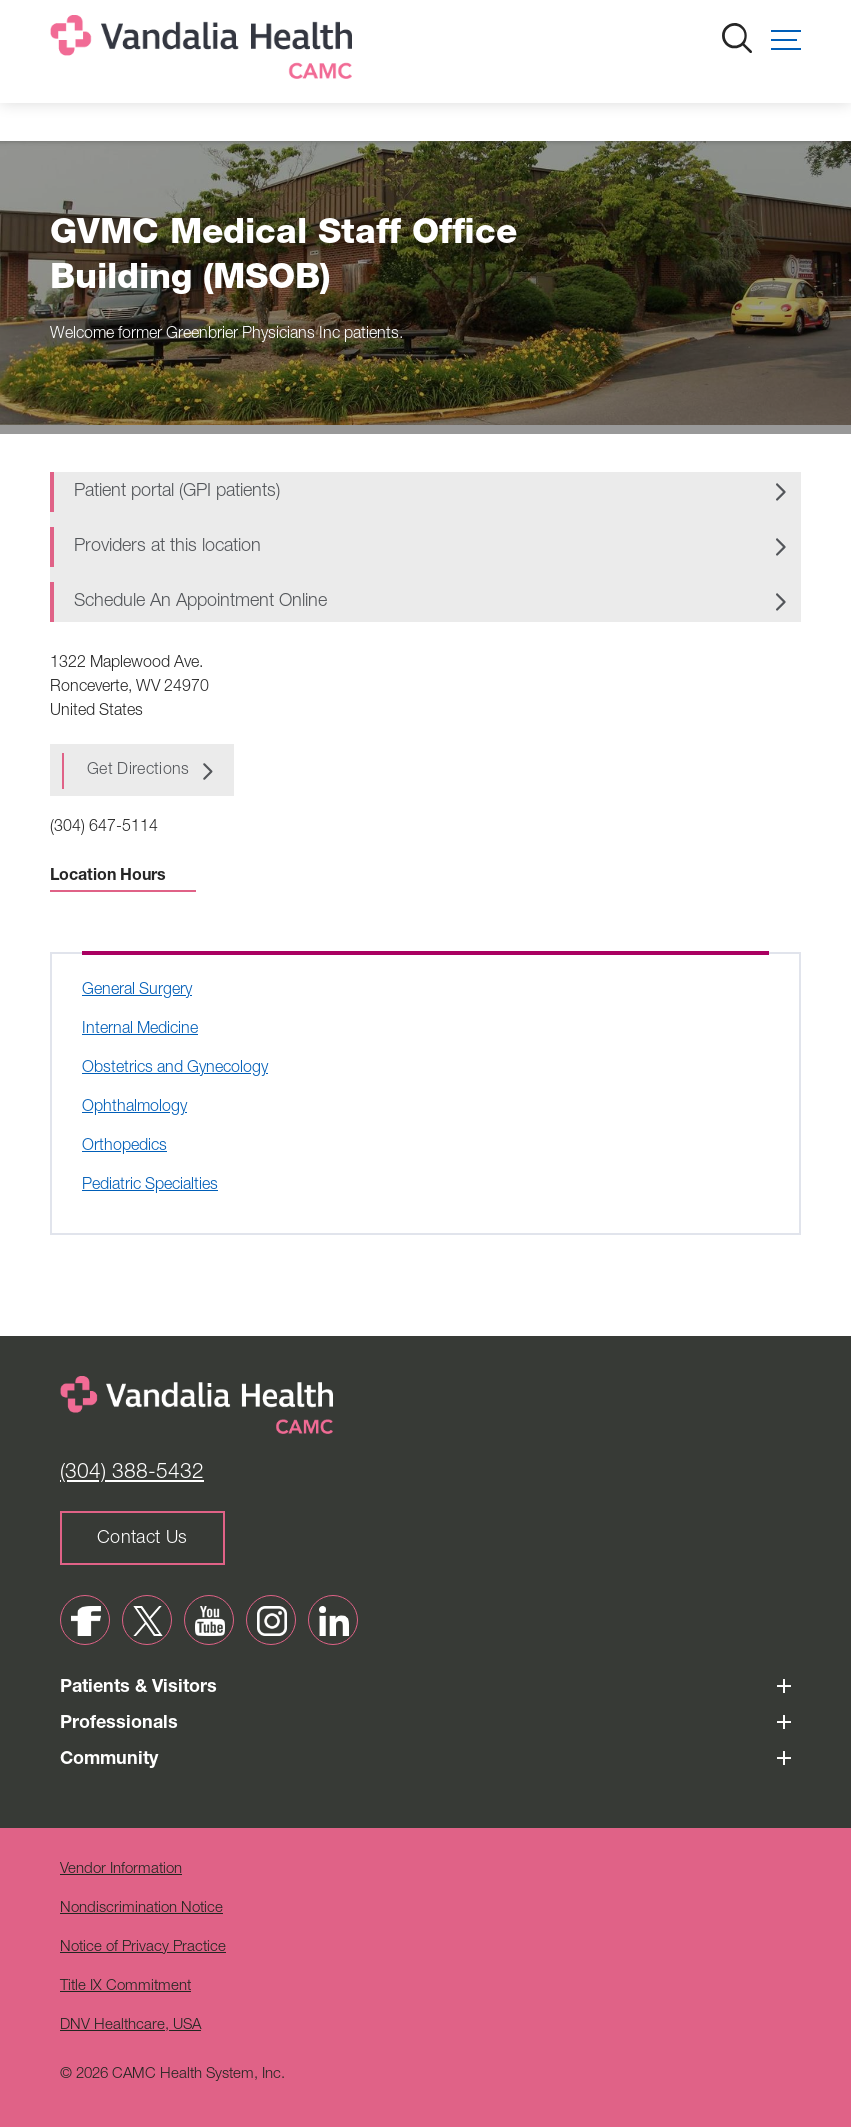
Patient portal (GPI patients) (177, 492)
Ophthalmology (134, 1108)
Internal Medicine (140, 1030)
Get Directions (138, 771)
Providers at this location (167, 547)
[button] (786, 40)
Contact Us (142, 1539)
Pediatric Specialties (150, 1186)
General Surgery (137, 991)
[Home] (205, 51)
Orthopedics (124, 1147)
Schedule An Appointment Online (200, 602)
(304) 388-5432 (132, 1473)
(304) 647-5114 (104, 828)
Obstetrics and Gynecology (175, 1069)
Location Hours (123, 877)
